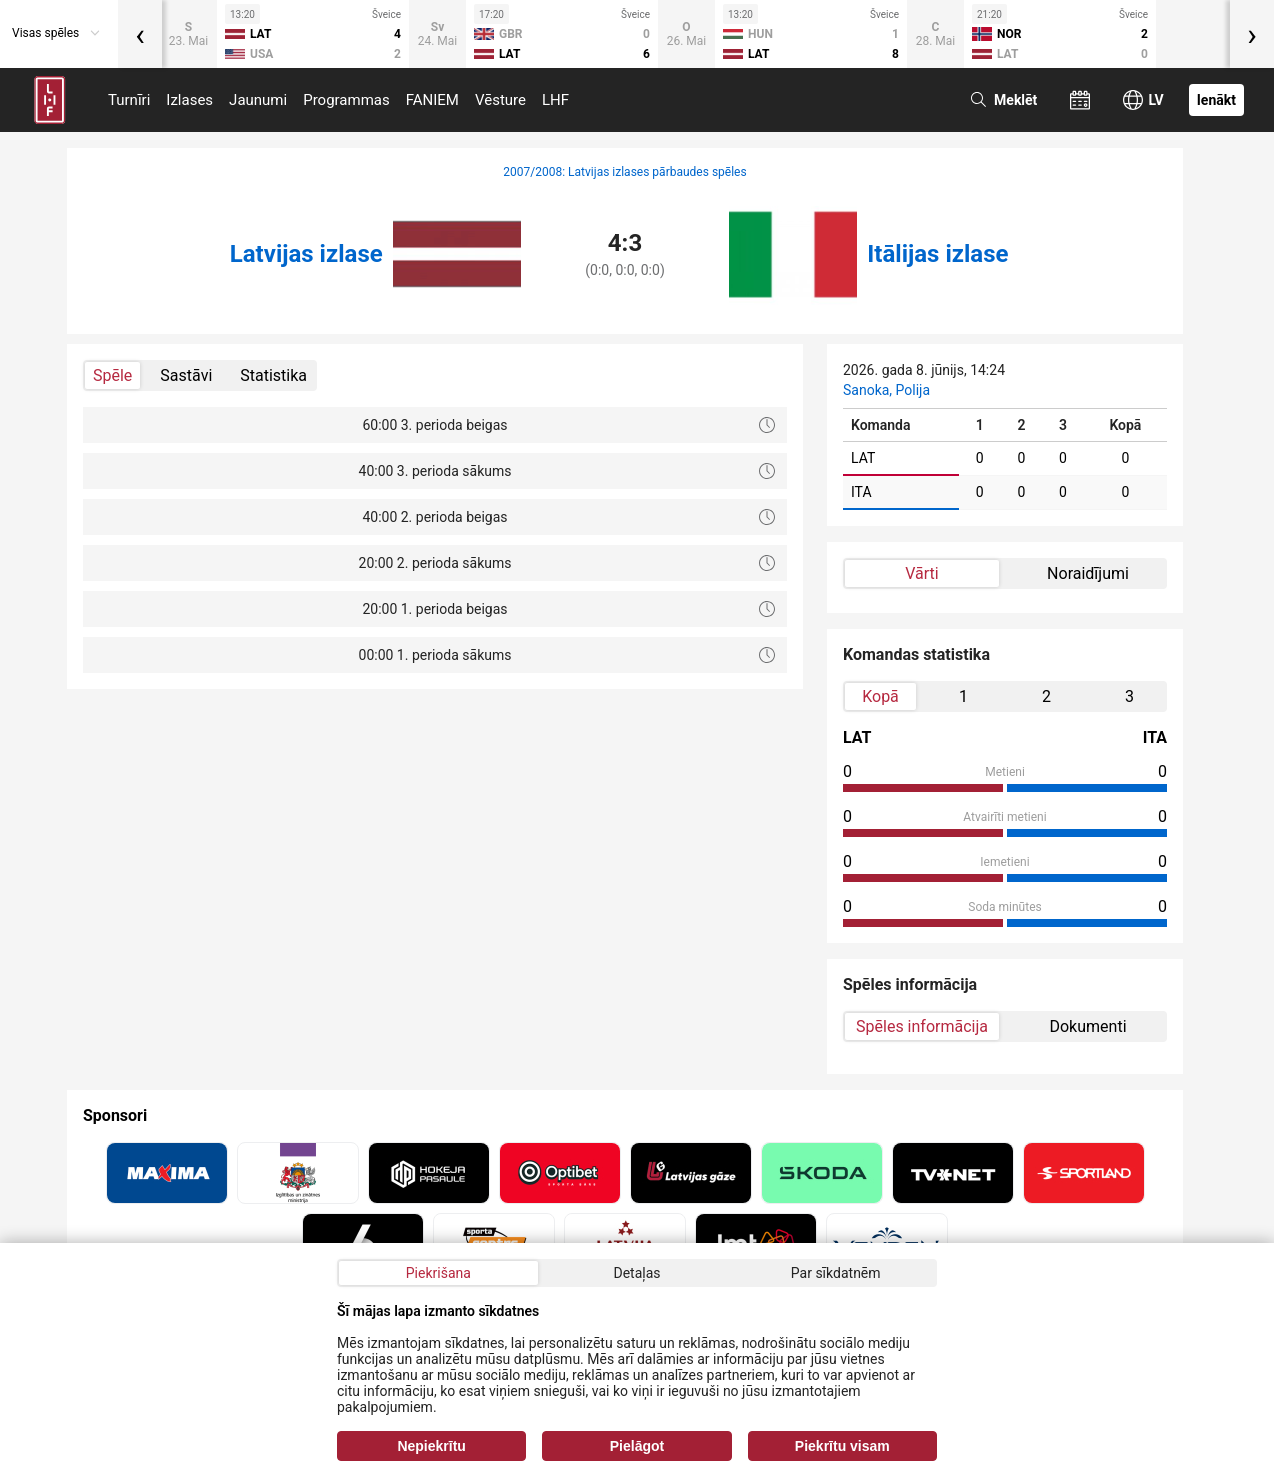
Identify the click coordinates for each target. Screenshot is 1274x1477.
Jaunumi (258, 100)
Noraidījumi (1088, 573)
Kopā (880, 696)
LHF (555, 100)
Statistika (273, 375)
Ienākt (1216, 100)
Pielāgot (637, 1446)
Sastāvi (186, 375)
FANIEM (432, 100)
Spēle (112, 375)
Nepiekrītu (431, 1446)
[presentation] (140, 34)
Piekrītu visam (842, 1446)
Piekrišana (438, 1273)
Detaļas (636, 1273)
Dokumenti (1087, 1026)
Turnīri (129, 100)
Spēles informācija (922, 1026)
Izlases (189, 100)
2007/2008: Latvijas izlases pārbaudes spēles (624, 172)
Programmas (346, 100)
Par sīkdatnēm (836, 1273)
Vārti (921, 573)
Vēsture (500, 100)
